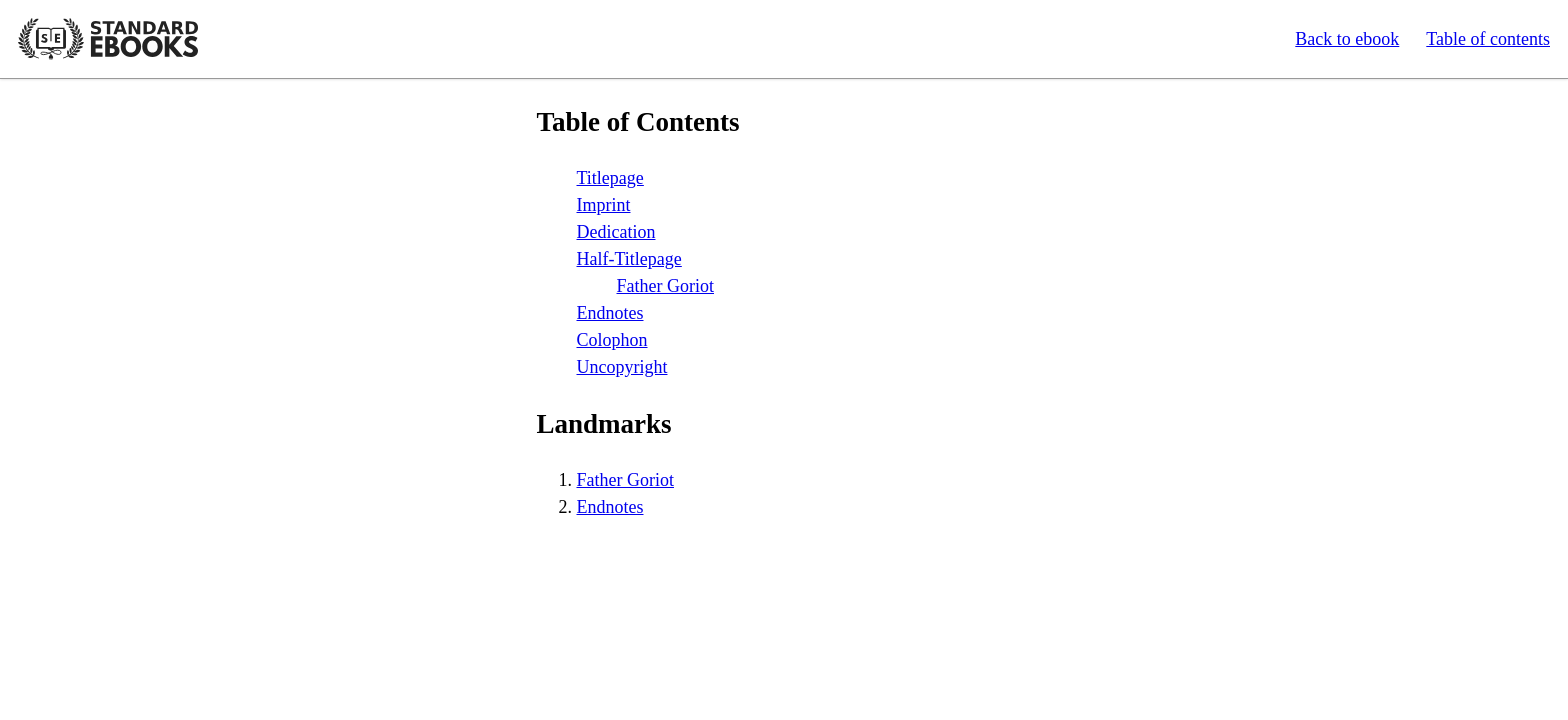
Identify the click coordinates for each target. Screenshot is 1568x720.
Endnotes (610, 313)
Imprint (604, 205)
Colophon (612, 340)
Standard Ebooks (108, 39)
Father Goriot (665, 286)
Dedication (616, 232)
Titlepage (610, 178)
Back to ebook (1347, 39)
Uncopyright (622, 367)
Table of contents (1488, 39)
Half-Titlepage (629, 259)
